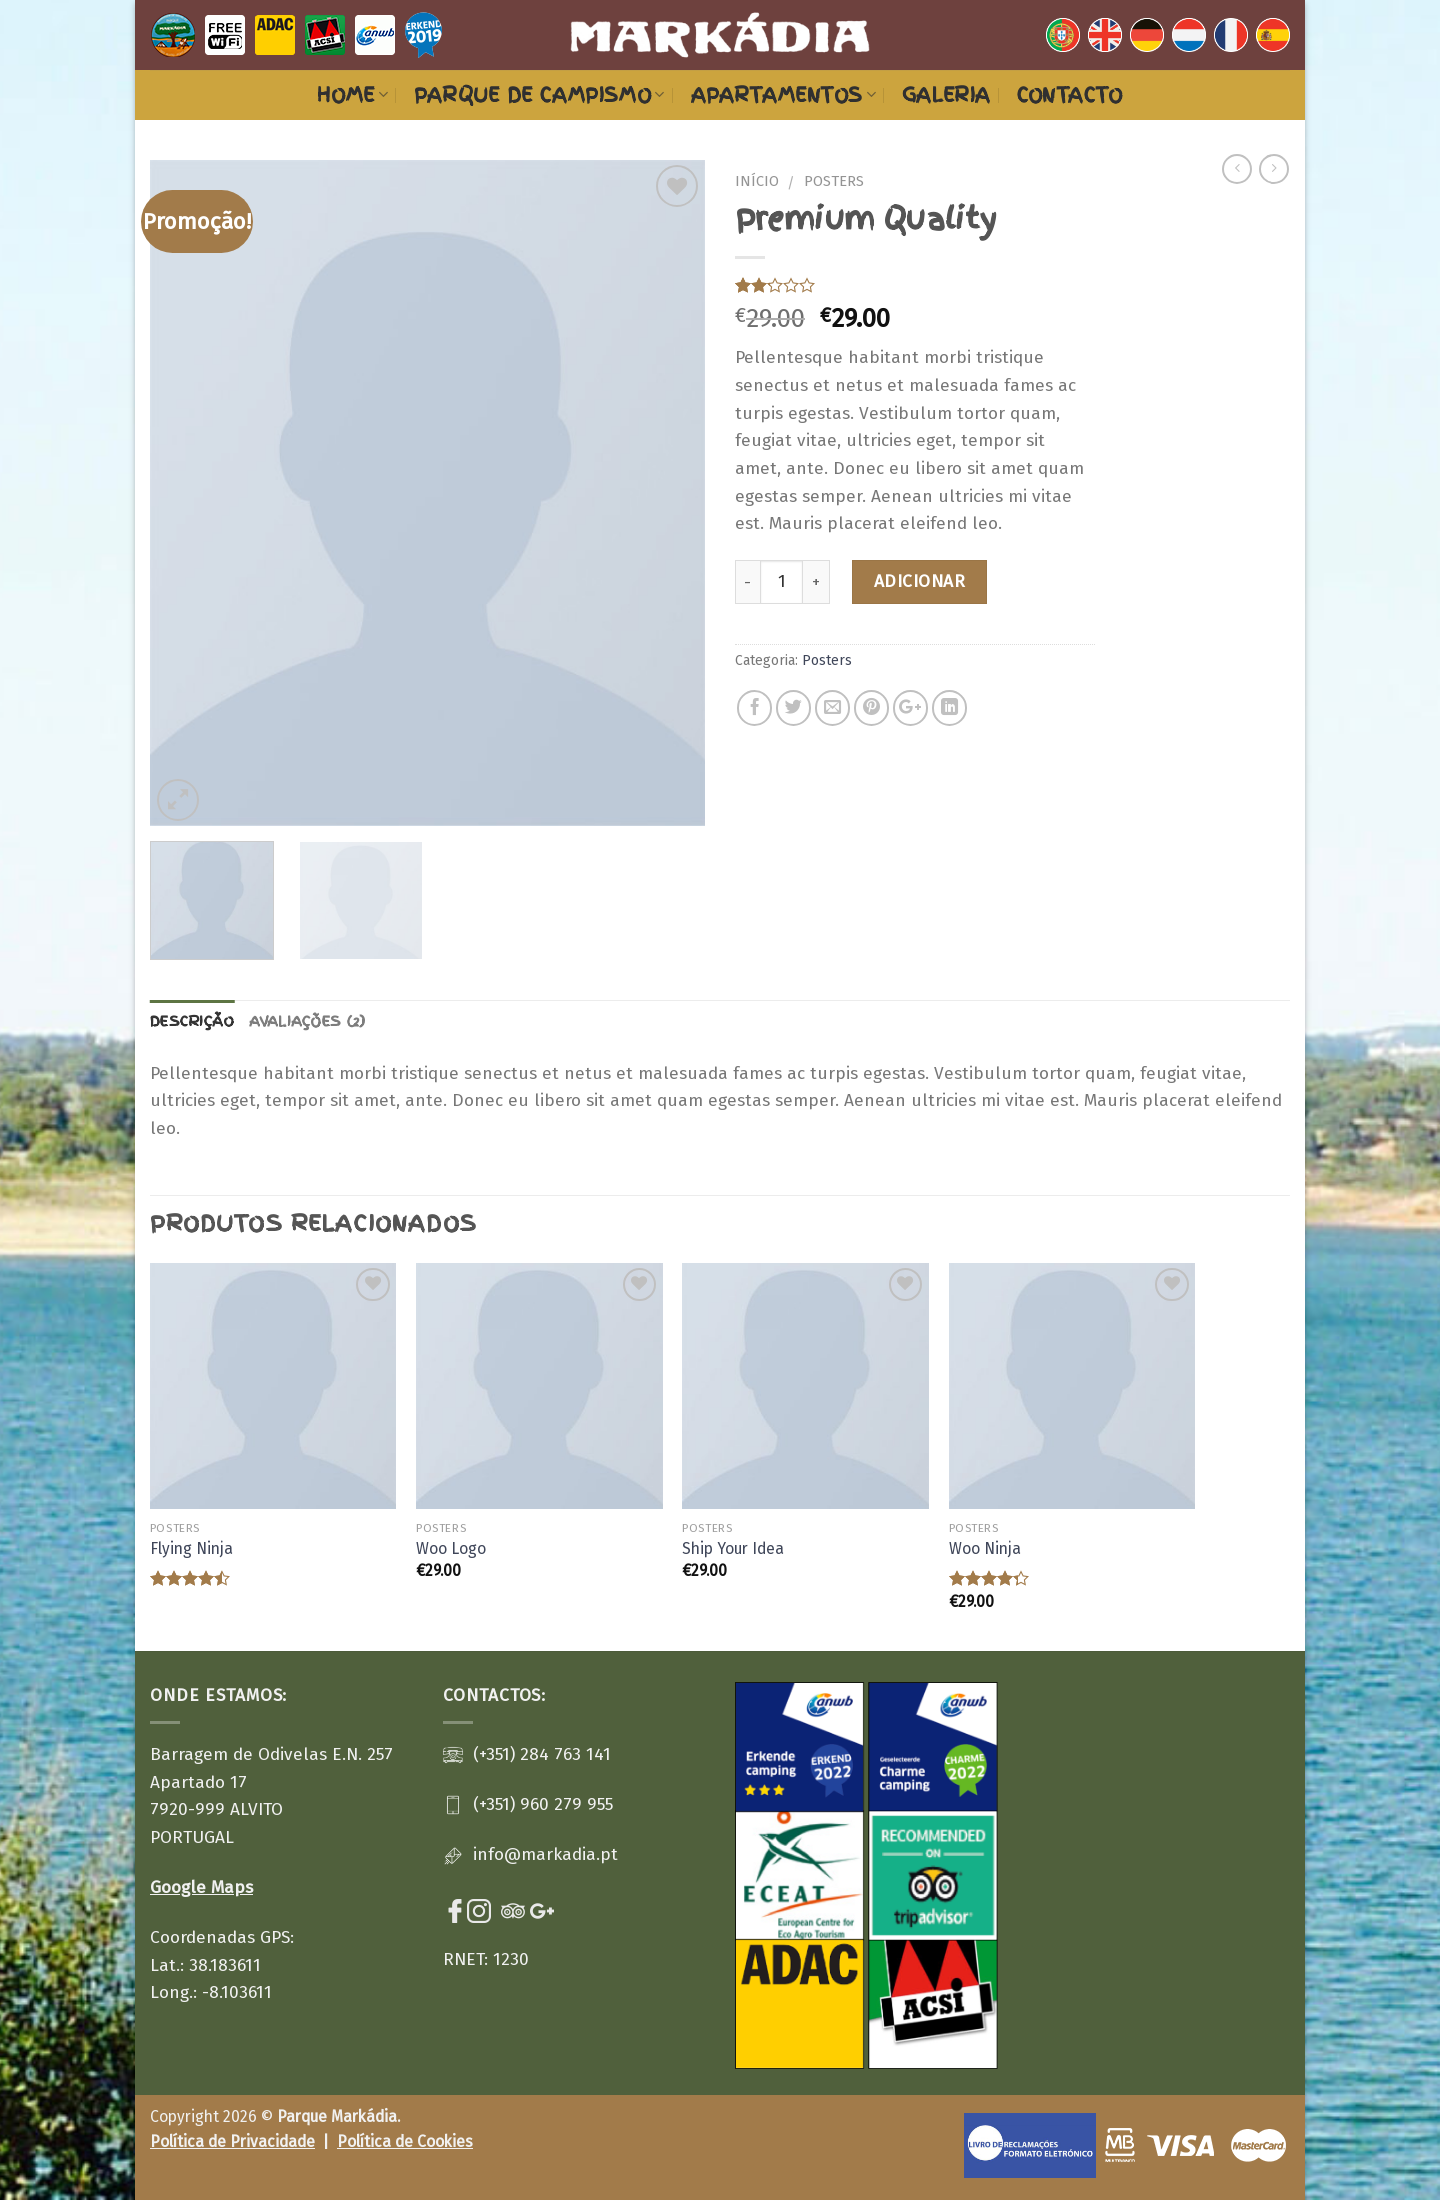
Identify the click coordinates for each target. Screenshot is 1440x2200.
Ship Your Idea (733, 1548)
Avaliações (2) (307, 1021)
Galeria (946, 95)
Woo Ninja (985, 1548)
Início (757, 181)
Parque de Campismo (539, 95)
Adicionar (920, 581)
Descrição (192, 1021)
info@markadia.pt (545, 1854)
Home (352, 95)
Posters (834, 181)
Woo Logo (451, 1548)
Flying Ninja (191, 1548)
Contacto (1070, 95)
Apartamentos (783, 95)
